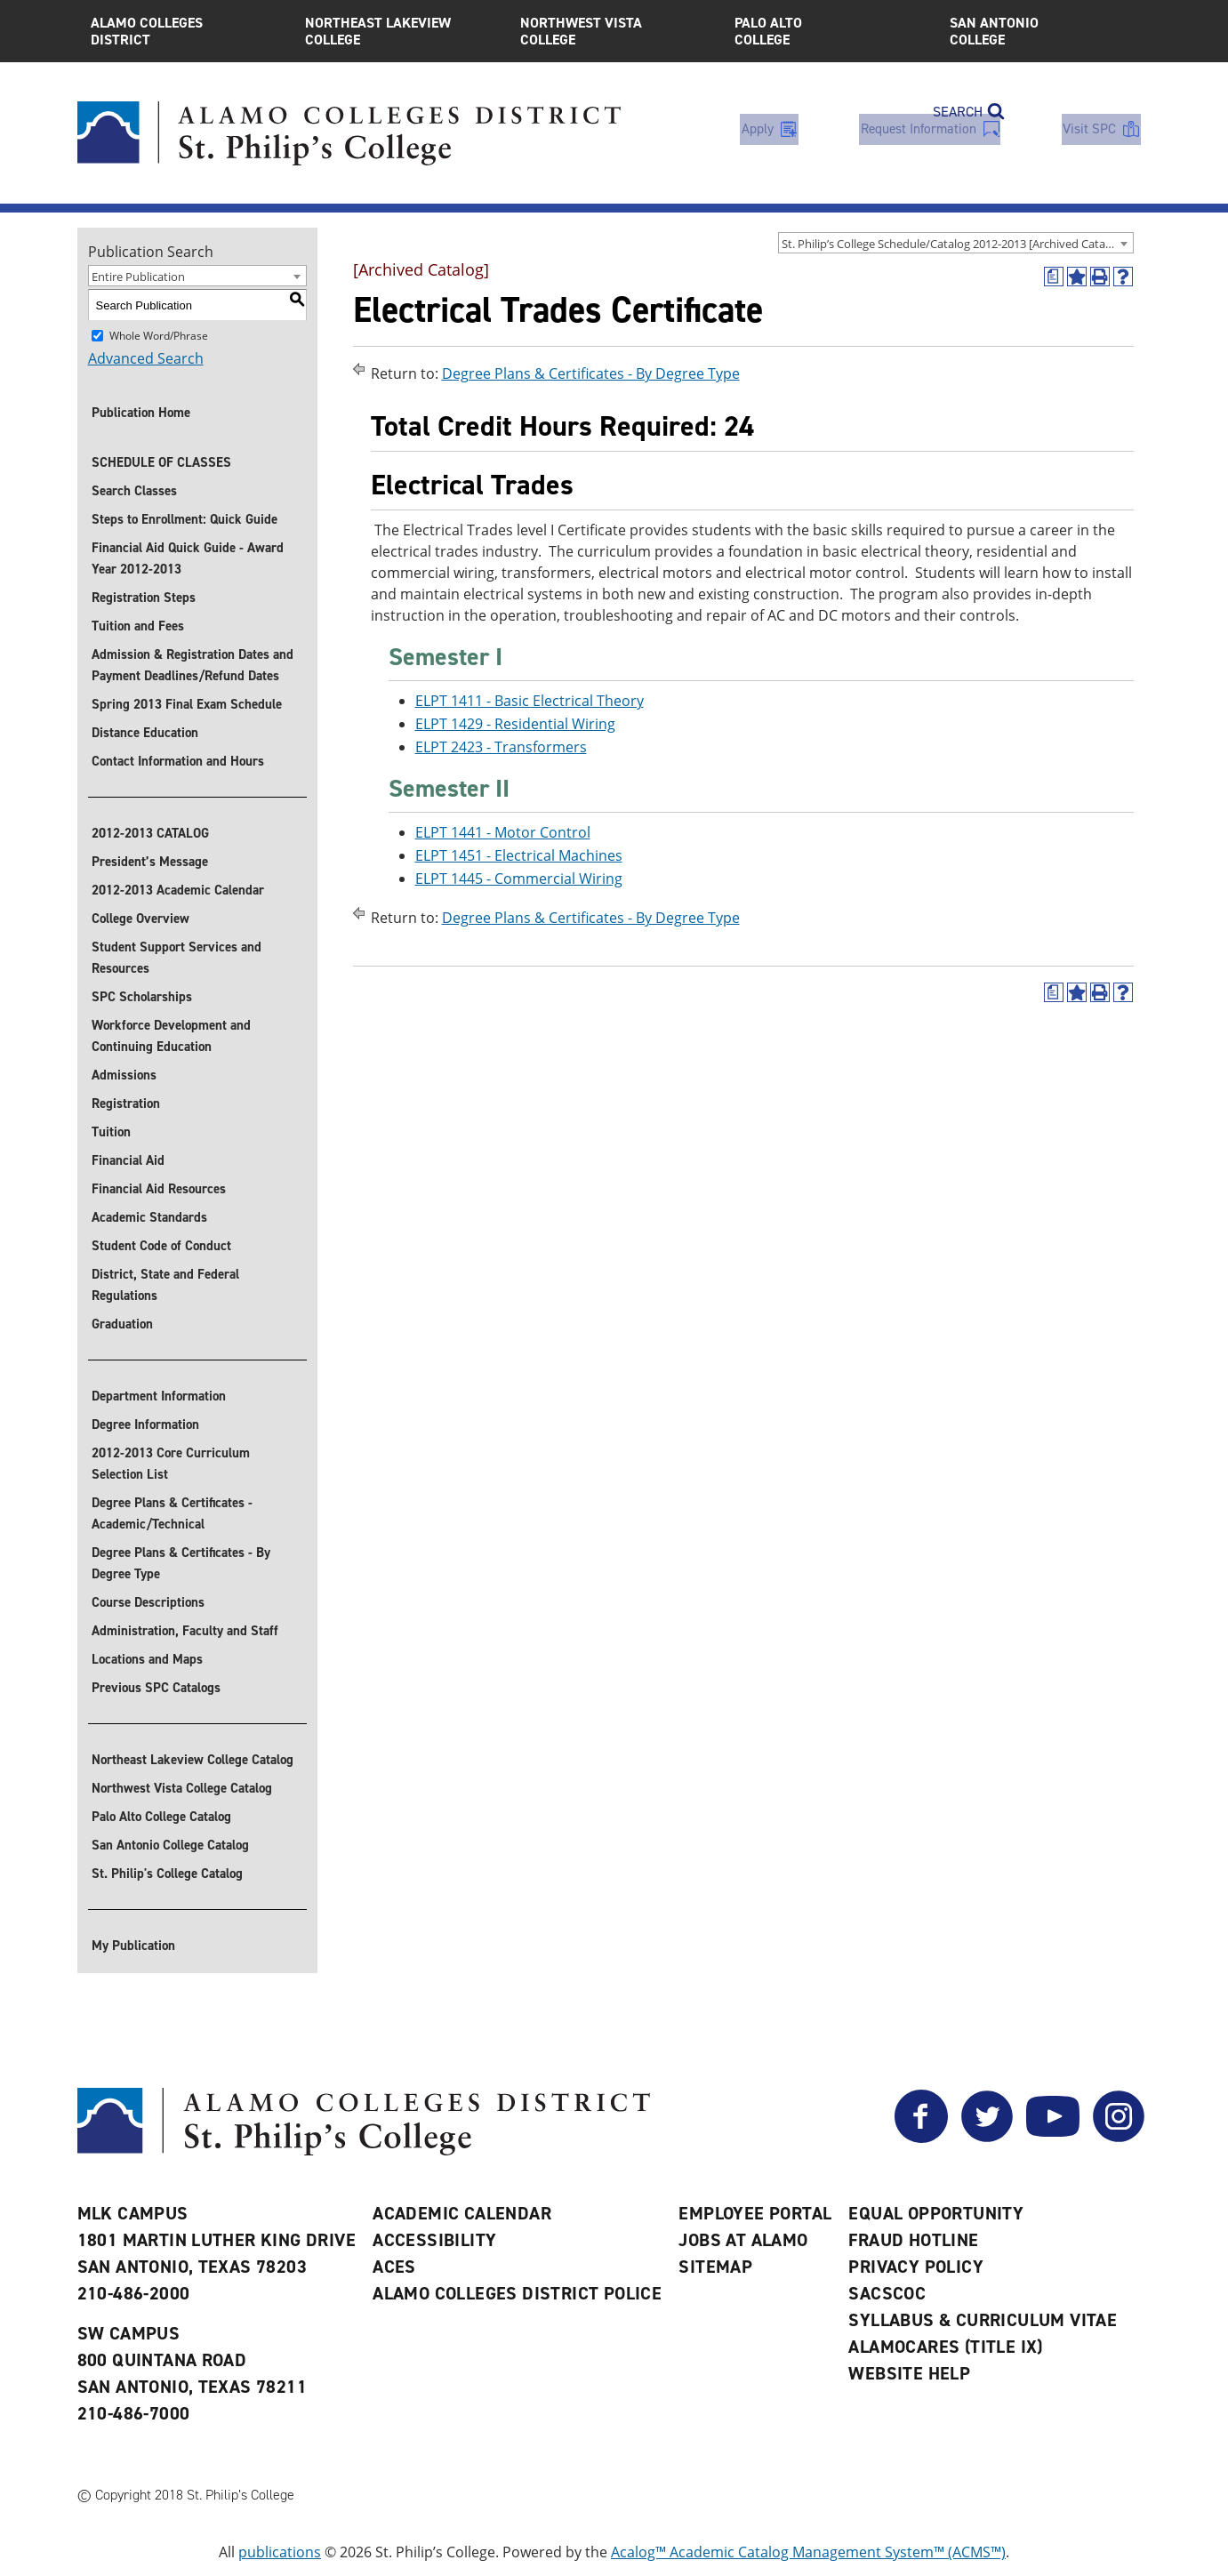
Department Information (159, 1396)
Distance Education (145, 733)
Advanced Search (146, 358)
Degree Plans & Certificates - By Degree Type (181, 1563)
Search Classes (134, 491)
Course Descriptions (148, 1602)
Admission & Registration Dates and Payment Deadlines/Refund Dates (192, 665)
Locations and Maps (147, 1659)
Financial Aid (128, 1160)
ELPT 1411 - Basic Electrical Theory (529, 700)
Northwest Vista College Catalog (182, 1788)
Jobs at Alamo (742, 2239)
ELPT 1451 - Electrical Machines (518, 855)
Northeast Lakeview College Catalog (192, 1760)
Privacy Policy (915, 2266)
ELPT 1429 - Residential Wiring (515, 724)
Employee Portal (754, 2213)
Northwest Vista (614, 31)
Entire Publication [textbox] (138, 277)
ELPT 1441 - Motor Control (502, 832)
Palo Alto (828, 31)
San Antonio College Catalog (170, 1845)
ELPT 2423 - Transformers (501, 747)
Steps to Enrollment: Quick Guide (184, 519)
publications (279, 2552)
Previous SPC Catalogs (156, 1688)
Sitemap (715, 2266)
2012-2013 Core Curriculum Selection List (171, 1463)
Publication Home (141, 412)
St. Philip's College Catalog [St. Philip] (167, 1873)
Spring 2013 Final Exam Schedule (187, 704)
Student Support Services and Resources (176, 957)
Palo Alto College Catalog (161, 1817)
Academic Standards (149, 1217)
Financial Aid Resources (159, 1189)
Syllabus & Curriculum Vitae (982, 2319)
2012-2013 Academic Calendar (178, 890)
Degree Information (145, 1424)
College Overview (140, 918)
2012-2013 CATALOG (150, 833)
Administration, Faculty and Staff (185, 1631)
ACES (394, 2266)
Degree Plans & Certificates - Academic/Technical (172, 1513)
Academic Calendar (462, 2213)
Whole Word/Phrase (158, 335)
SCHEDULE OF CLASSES (161, 462)
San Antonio (1044, 31)
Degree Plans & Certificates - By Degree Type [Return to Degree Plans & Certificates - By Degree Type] (591, 373)
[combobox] (956, 242)
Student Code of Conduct (161, 1246)
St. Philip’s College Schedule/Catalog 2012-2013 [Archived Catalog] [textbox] (953, 244)
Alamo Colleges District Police (517, 2293)
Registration (126, 1103)
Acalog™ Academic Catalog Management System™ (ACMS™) (808, 2552)
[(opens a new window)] (1053, 276)
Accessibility (434, 2239)
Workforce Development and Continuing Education (171, 1035)
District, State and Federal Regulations (165, 1284)
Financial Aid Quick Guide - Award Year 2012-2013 (188, 558)
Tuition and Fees (138, 626)
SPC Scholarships (142, 997)
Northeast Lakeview (399, 31)
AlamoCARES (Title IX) (945, 2346)
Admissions (124, 1075)
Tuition (111, 1132)
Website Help (909, 2373)
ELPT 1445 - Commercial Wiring (518, 878)
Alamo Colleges (185, 31)
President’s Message (150, 862)
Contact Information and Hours (178, 761)
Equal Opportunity (935, 2213)
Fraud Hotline (913, 2239)
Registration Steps (144, 597)
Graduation (122, 1324)
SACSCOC (887, 2293)
